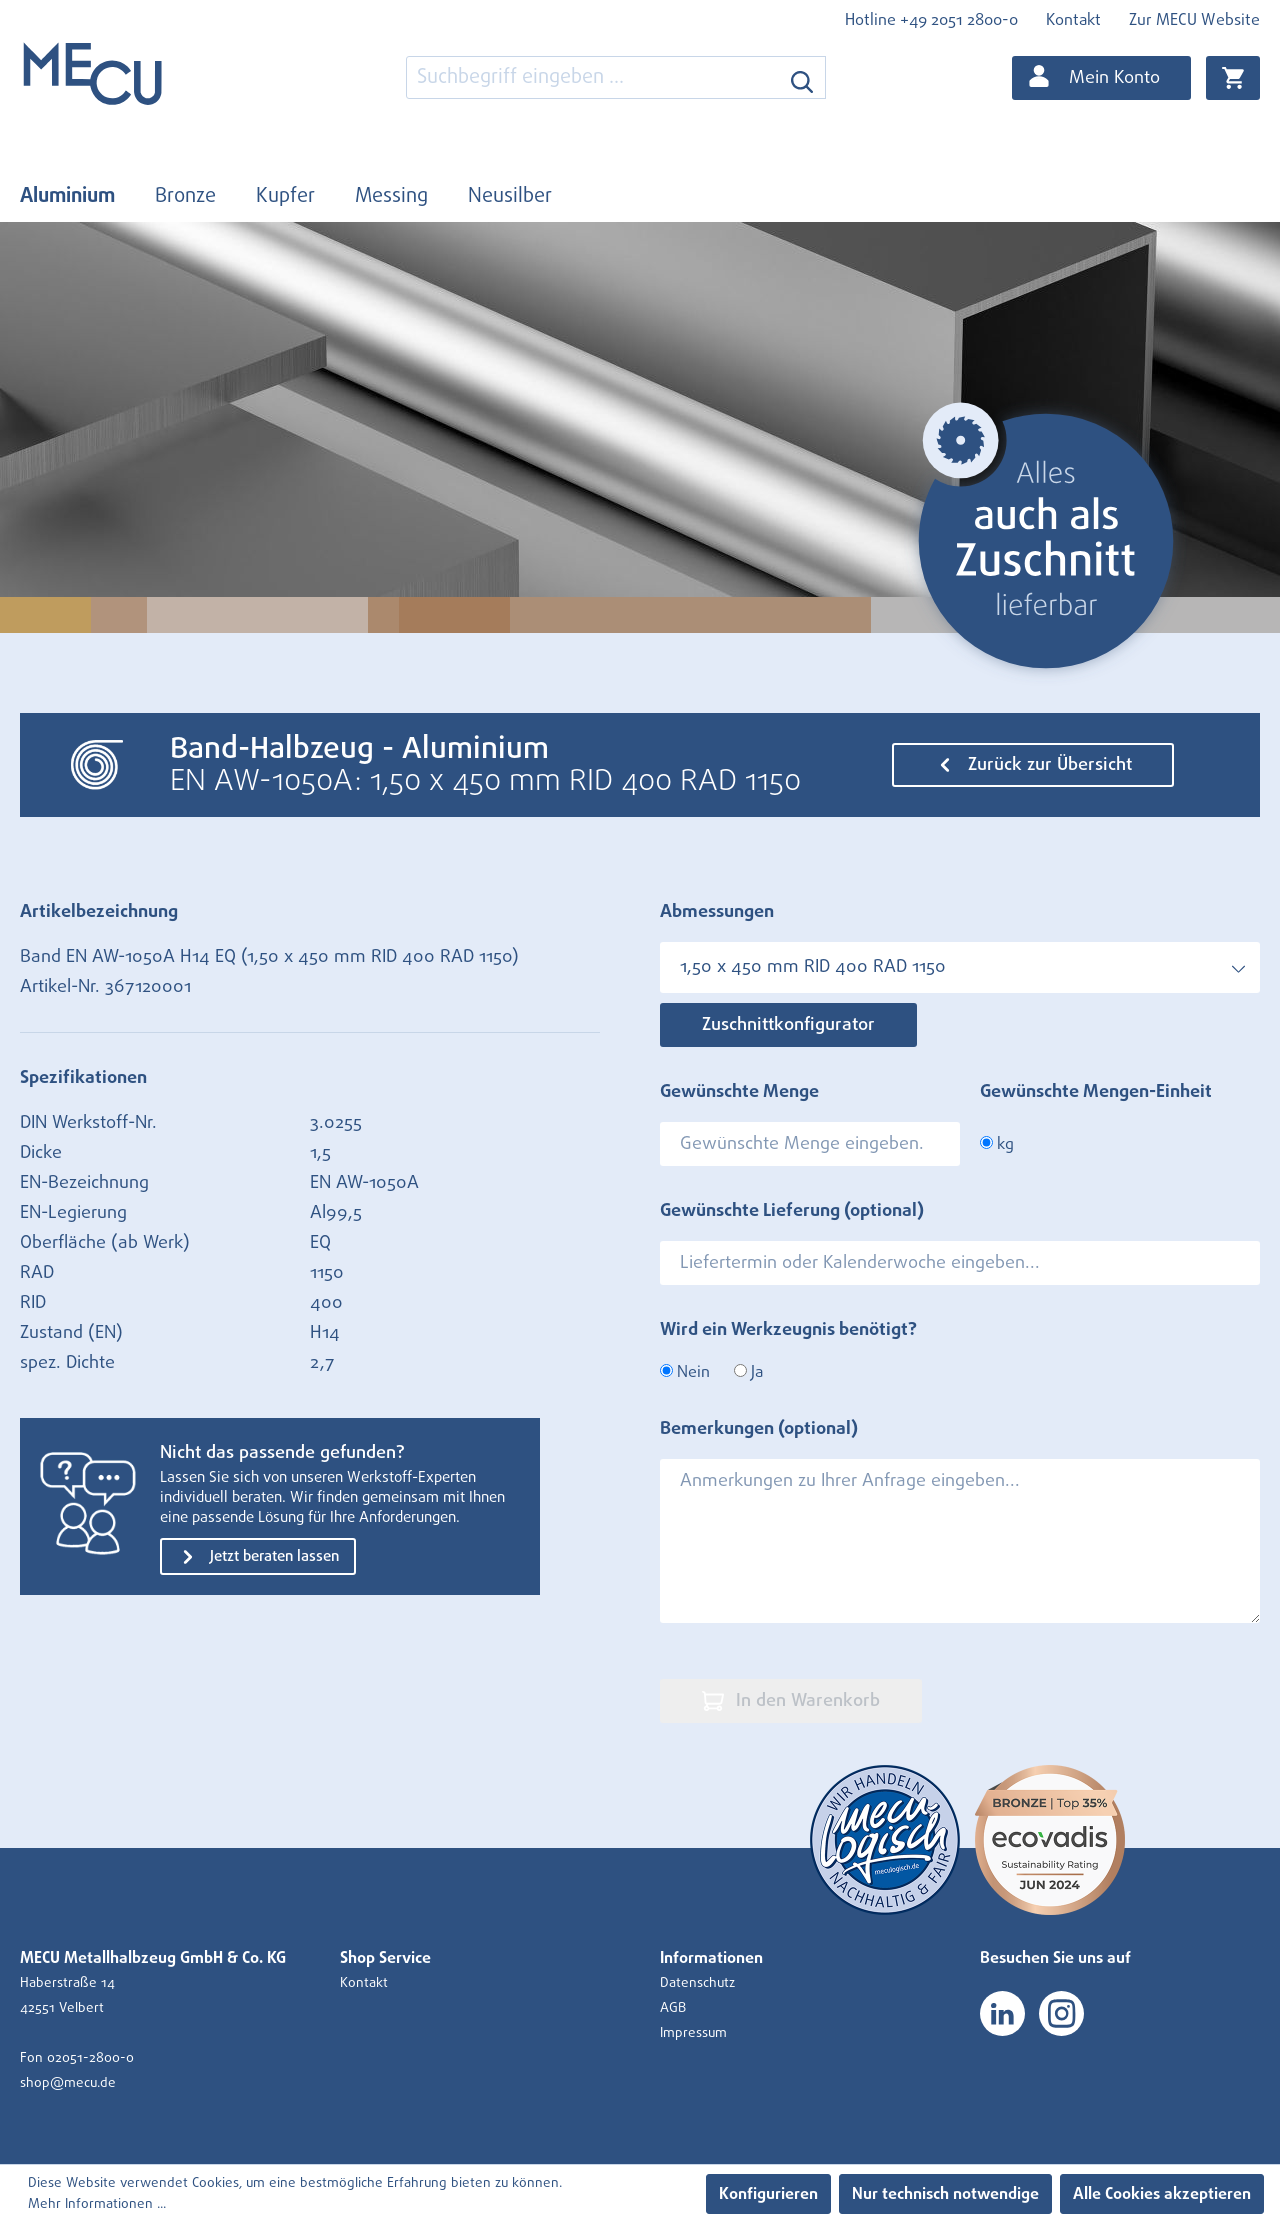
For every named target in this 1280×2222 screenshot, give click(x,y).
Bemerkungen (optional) (759, 1429)
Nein (685, 1372)
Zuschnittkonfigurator (788, 1025)
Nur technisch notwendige (945, 2194)
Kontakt (1073, 20)
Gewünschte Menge (739, 1092)
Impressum (693, 2033)
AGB (673, 2008)
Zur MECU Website (1194, 20)
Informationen (711, 1958)
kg (997, 1144)
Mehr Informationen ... (97, 2204)
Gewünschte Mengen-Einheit (1096, 1092)
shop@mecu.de (68, 2083)
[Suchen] (802, 77)
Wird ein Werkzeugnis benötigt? (788, 1330)
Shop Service (385, 1958)
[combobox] (593, 77)
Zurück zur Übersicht (1033, 765)
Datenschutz (697, 1983)
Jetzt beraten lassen (258, 1557)
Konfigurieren (768, 2194)
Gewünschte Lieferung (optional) (792, 1211)
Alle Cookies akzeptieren (1162, 2194)
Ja (748, 1372)
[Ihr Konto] (1101, 78)
